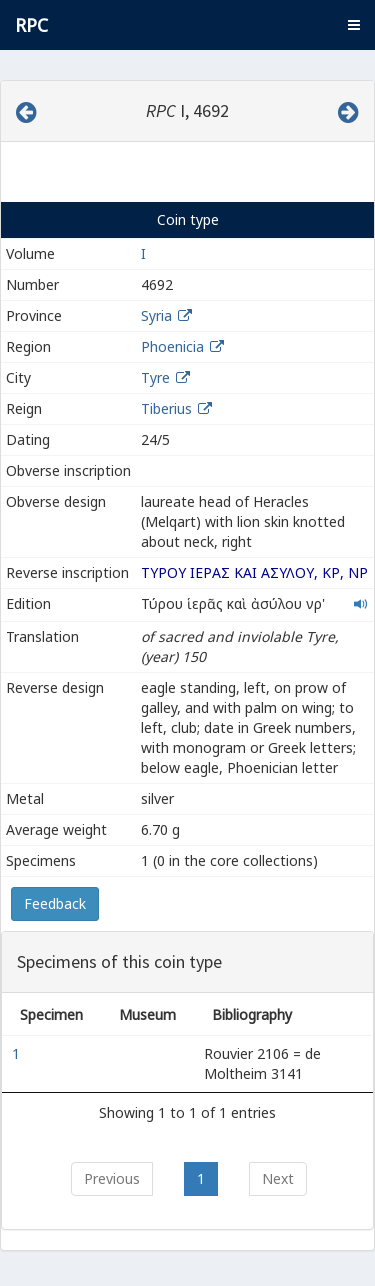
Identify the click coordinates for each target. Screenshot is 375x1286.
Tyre (155, 377)
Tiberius (166, 408)
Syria (156, 315)
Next (278, 1178)
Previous (112, 1178)
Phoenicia (172, 346)
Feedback (55, 903)
